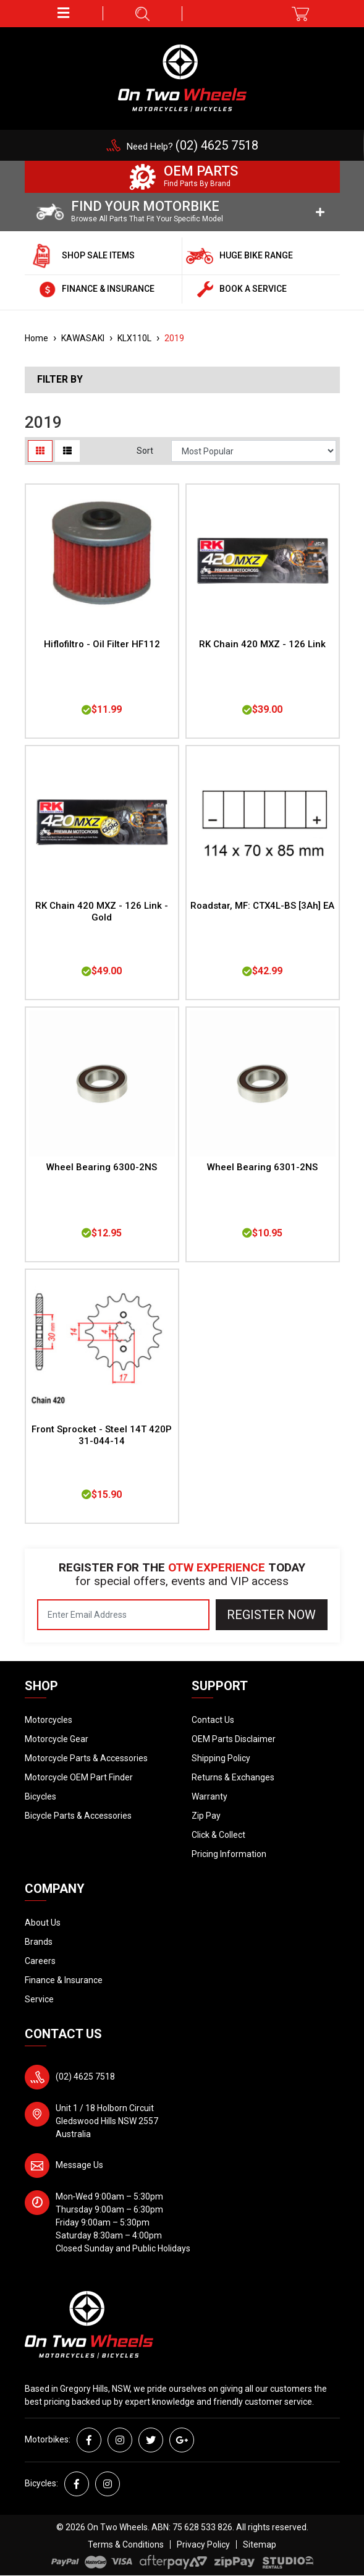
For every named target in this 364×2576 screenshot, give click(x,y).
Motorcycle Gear (56, 1739)
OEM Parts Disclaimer (234, 1739)
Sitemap (259, 2544)
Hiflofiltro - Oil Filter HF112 (102, 644)
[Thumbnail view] (40, 451)
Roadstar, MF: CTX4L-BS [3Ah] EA (262, 905)
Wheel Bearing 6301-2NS (262, 1167)
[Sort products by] (254, 451)
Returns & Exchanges (233, 1777)
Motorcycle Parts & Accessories (86, 1758)
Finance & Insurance (64, 1980)
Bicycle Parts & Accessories (78, 1816)
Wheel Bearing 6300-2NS (101, 1167)
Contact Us (213, 1720)
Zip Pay (206, 1816)
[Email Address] (123, 1614)
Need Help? (192, 146)
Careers (40, 1961)
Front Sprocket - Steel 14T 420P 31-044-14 (102, 1435)
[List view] (67, 451)
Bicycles (40, 1796)
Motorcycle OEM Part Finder (79, 1777)
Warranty (209, 1796)
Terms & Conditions (126, 2544)
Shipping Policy (221, 1758)
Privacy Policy (203, 2544)
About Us (43, 1923)
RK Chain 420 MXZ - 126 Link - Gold (101, 911)
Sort (145, 451)
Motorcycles (48, 1720)
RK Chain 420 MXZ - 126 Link (262, 644)
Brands (39, 1942)
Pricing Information (229, 1854)
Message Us (79, 2165)
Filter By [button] (60, 379)
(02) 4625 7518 (85, 2076)
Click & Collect (218, 1835)
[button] (64, 13)
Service (39, 1999)
